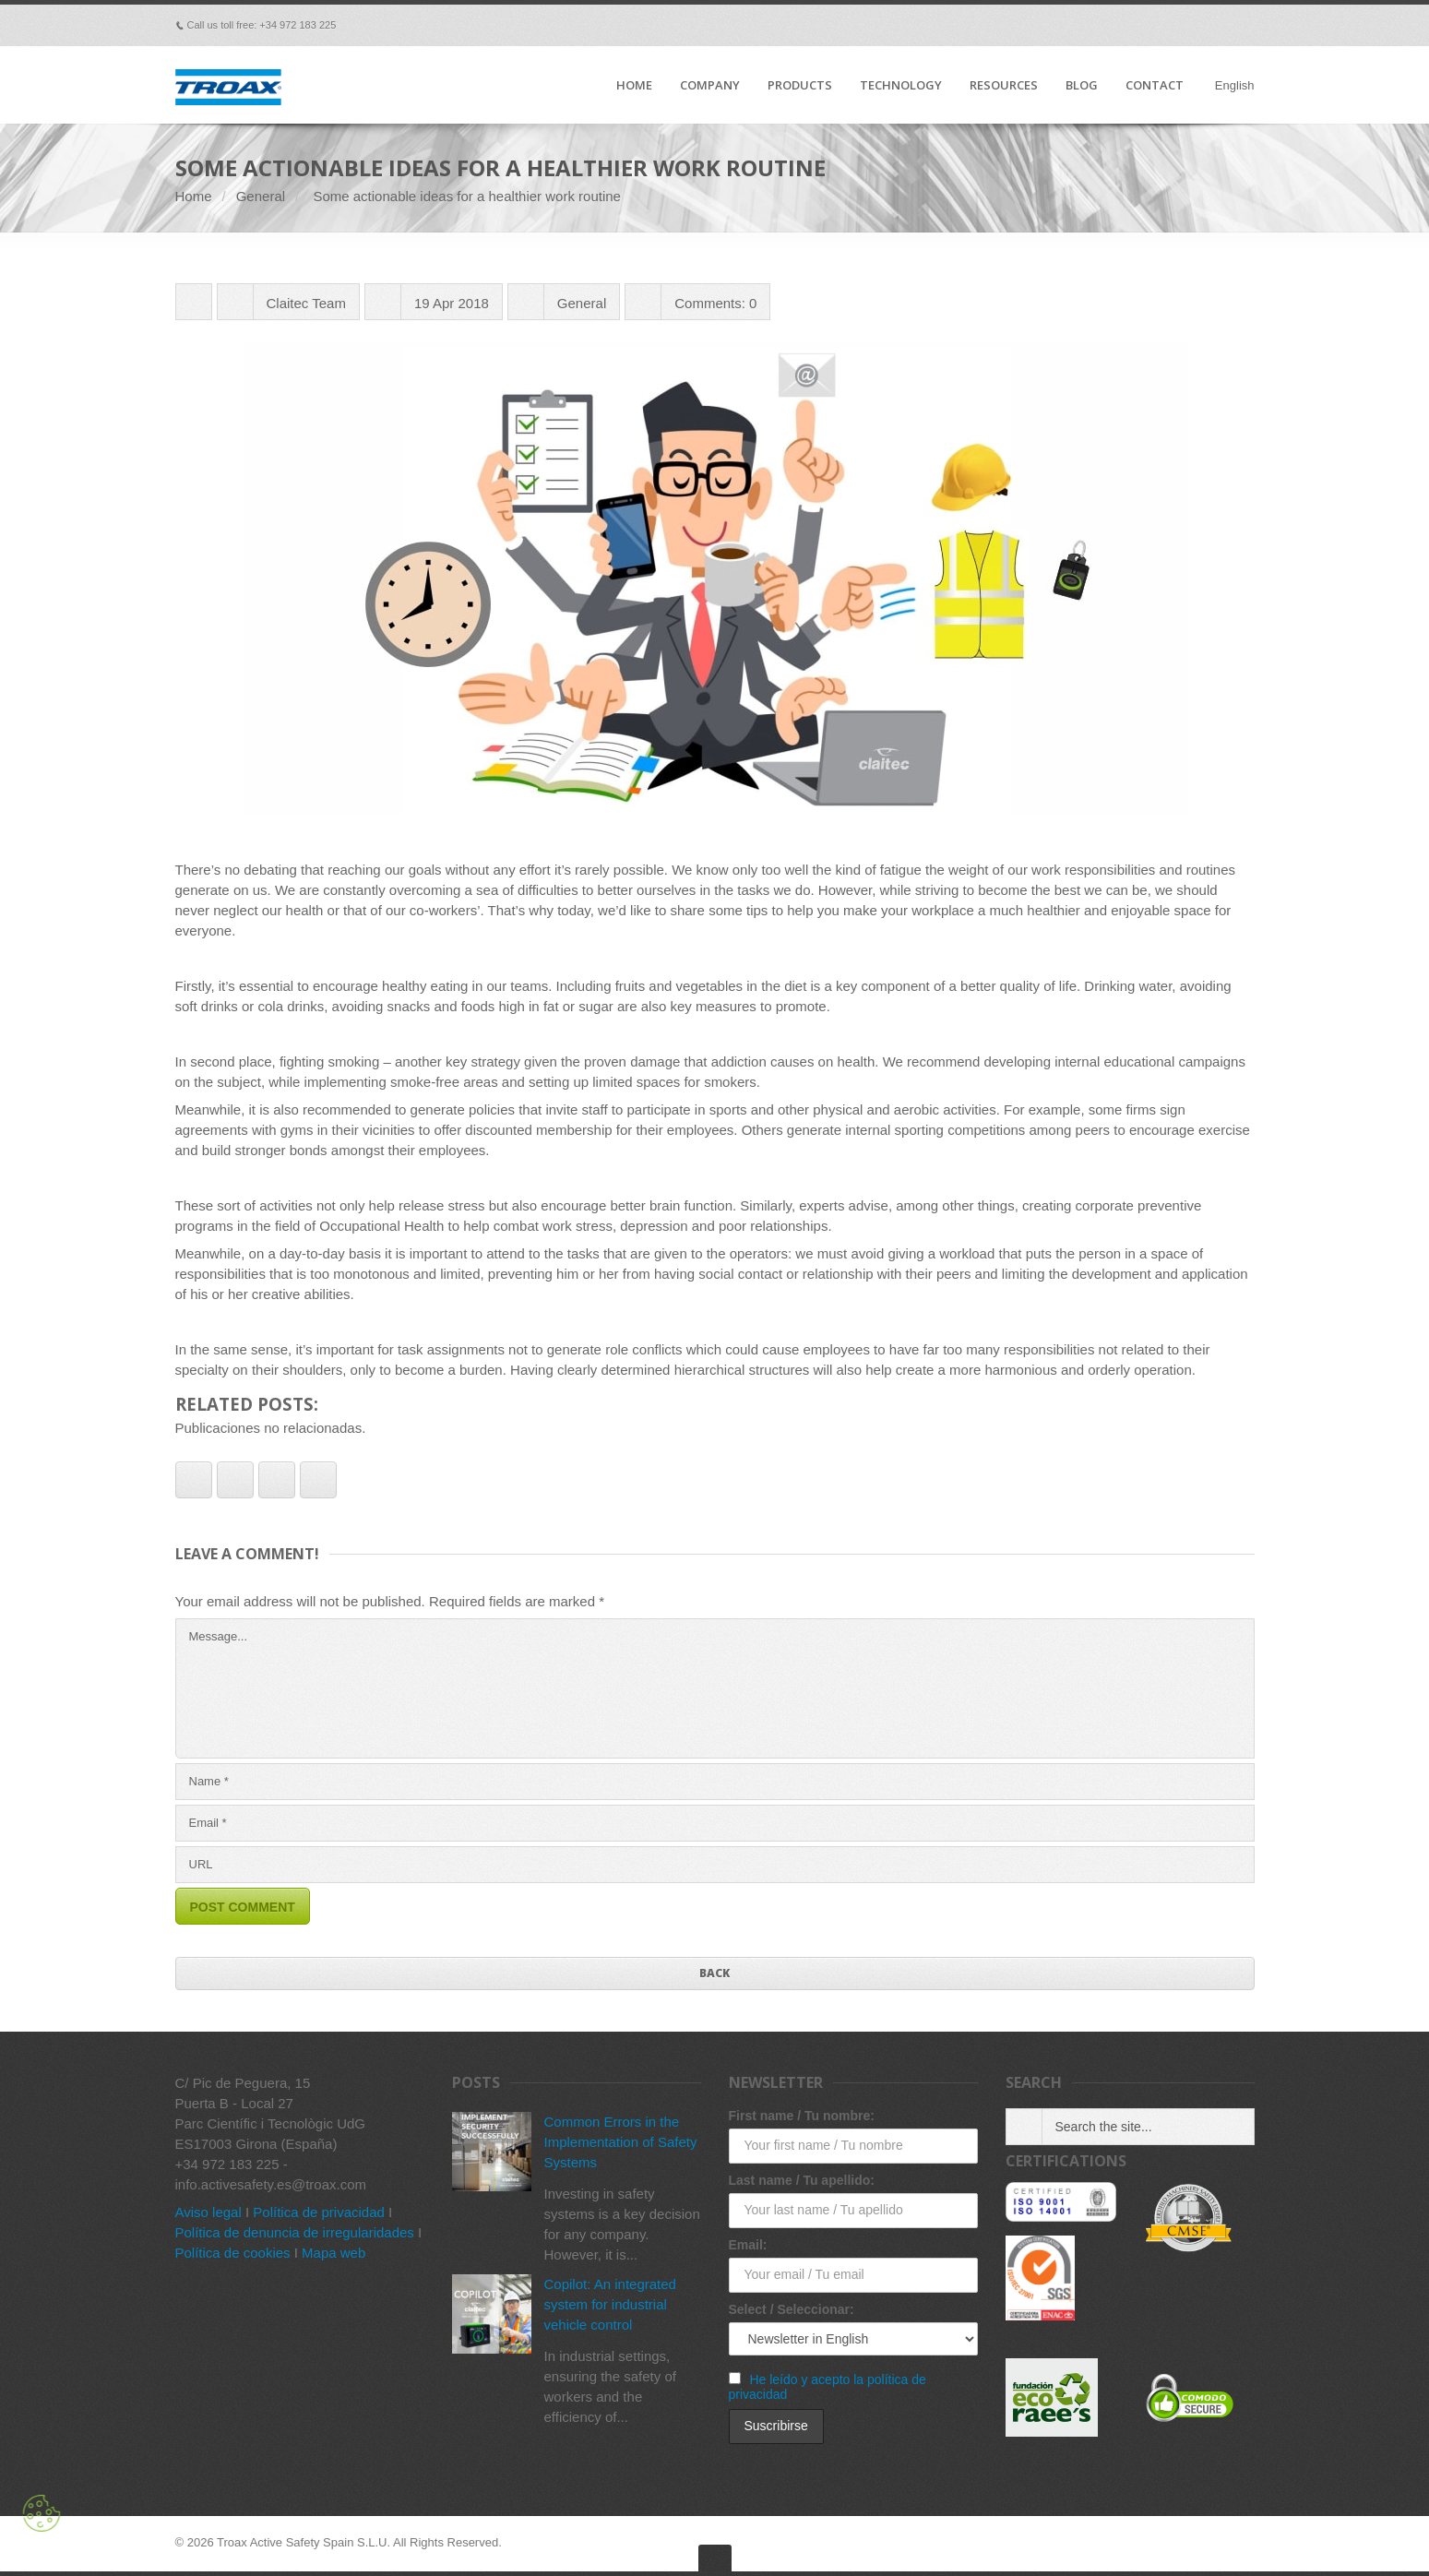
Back (714, 1973)
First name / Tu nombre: (802, 2115)
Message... (715, 1688)
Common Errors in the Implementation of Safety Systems (620, 2142)
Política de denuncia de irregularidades (294, 2232)
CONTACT (1154, 85)
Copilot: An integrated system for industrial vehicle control (610, 2304)
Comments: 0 (715, 303)
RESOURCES (1004, 85)
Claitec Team (306, 303)
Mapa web (333, 2252)
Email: (748, 2244)
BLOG (1082, 85)
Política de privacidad (319, 2212)
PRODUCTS (800, 85)
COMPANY (710, 85)
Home (193, 196)
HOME (634, 85)
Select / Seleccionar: (791, 2309)
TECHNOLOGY (901, 85)
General (260, 196)
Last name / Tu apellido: (802, 2180)
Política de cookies (233, 2252)
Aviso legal (208, 2212)
